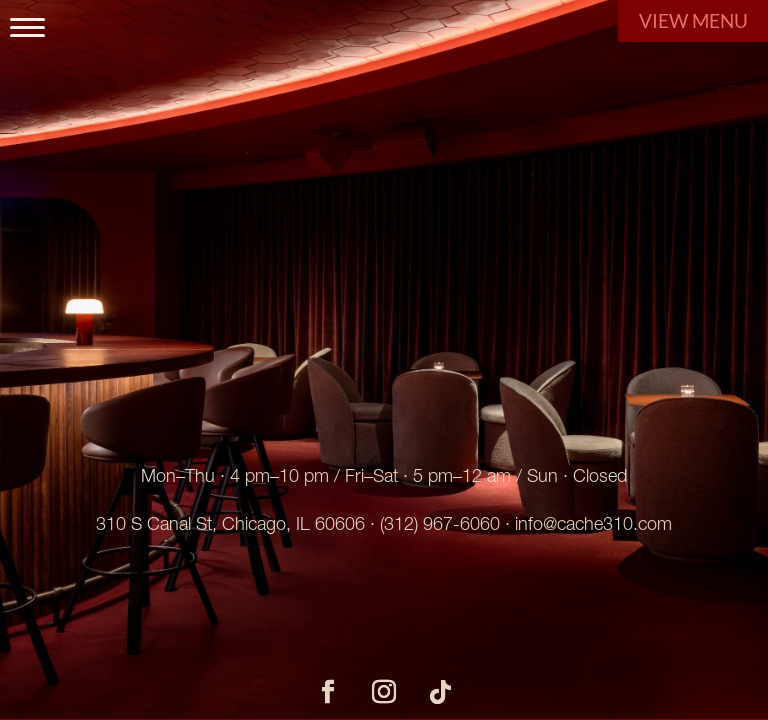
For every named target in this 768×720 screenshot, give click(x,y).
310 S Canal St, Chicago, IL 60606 (230, 523)
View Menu (693, 20)
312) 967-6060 (442, 523)
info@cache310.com (593, 523)
